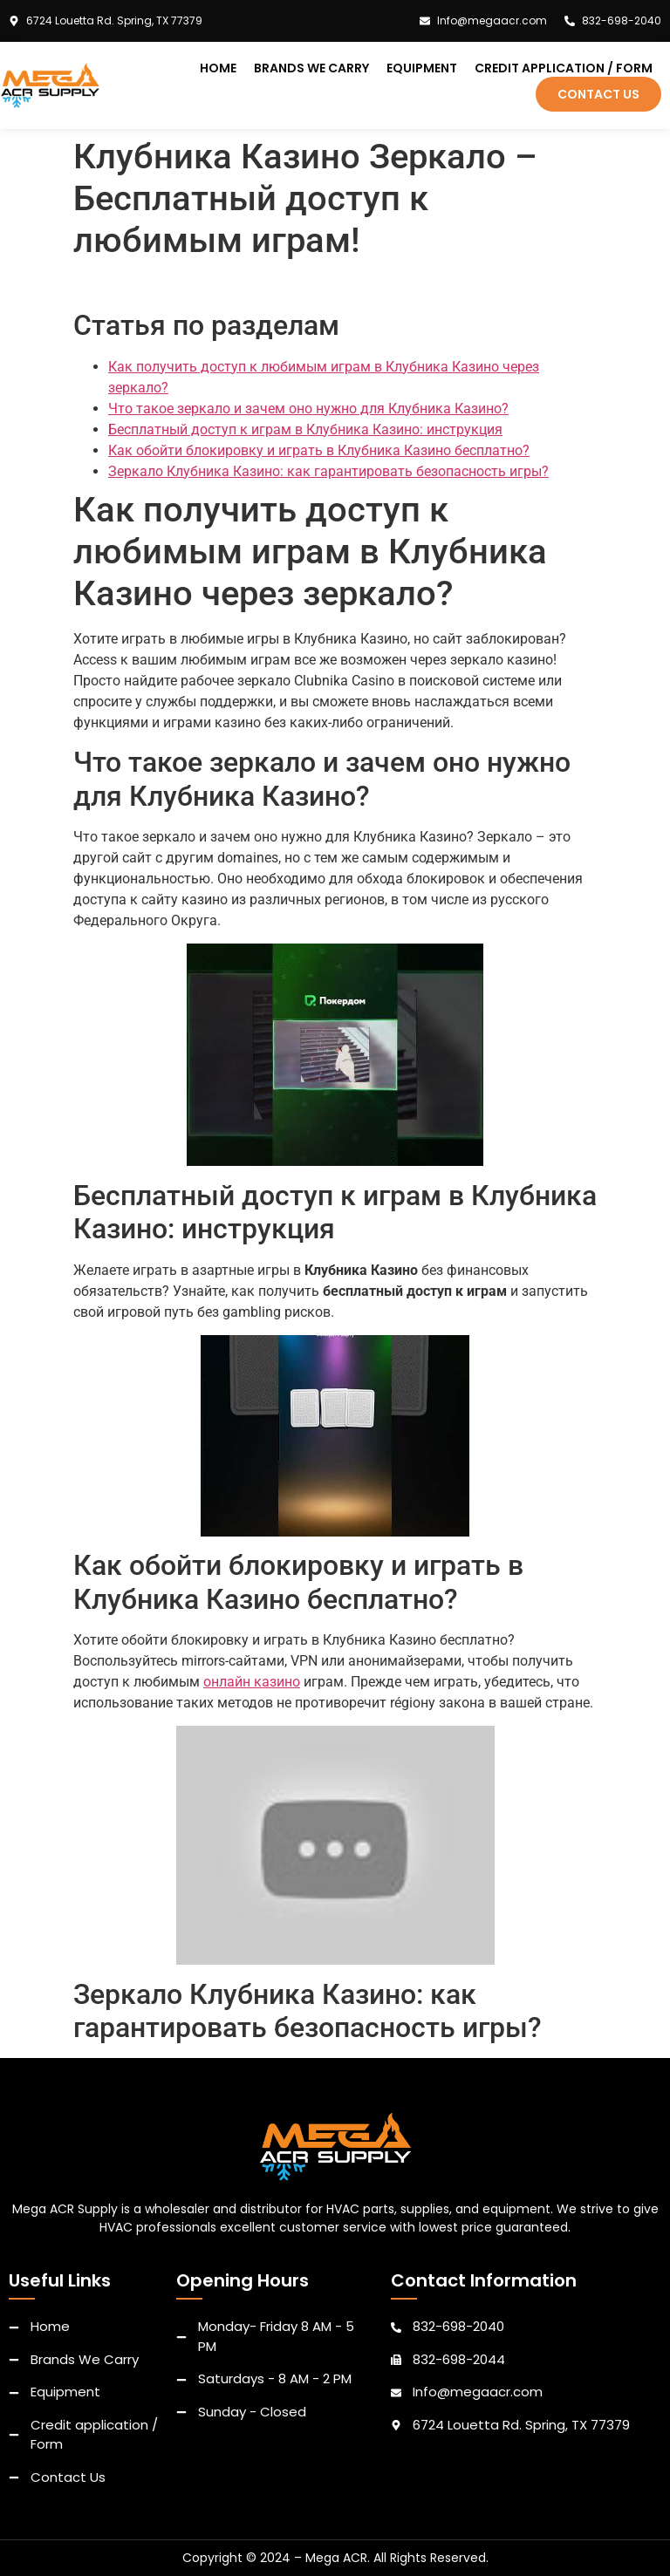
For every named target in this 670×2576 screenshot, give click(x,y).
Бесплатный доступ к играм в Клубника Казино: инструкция (305, 429)
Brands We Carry (311, 68)
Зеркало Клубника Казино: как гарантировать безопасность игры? (328, 471)
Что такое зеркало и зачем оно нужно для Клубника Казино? (308, 408)
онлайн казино (251, 1681)
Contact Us (598, 94)
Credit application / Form (564, 68)
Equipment (421, 68)
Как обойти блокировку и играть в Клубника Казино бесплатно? (319, 450)
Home (218, 68)
